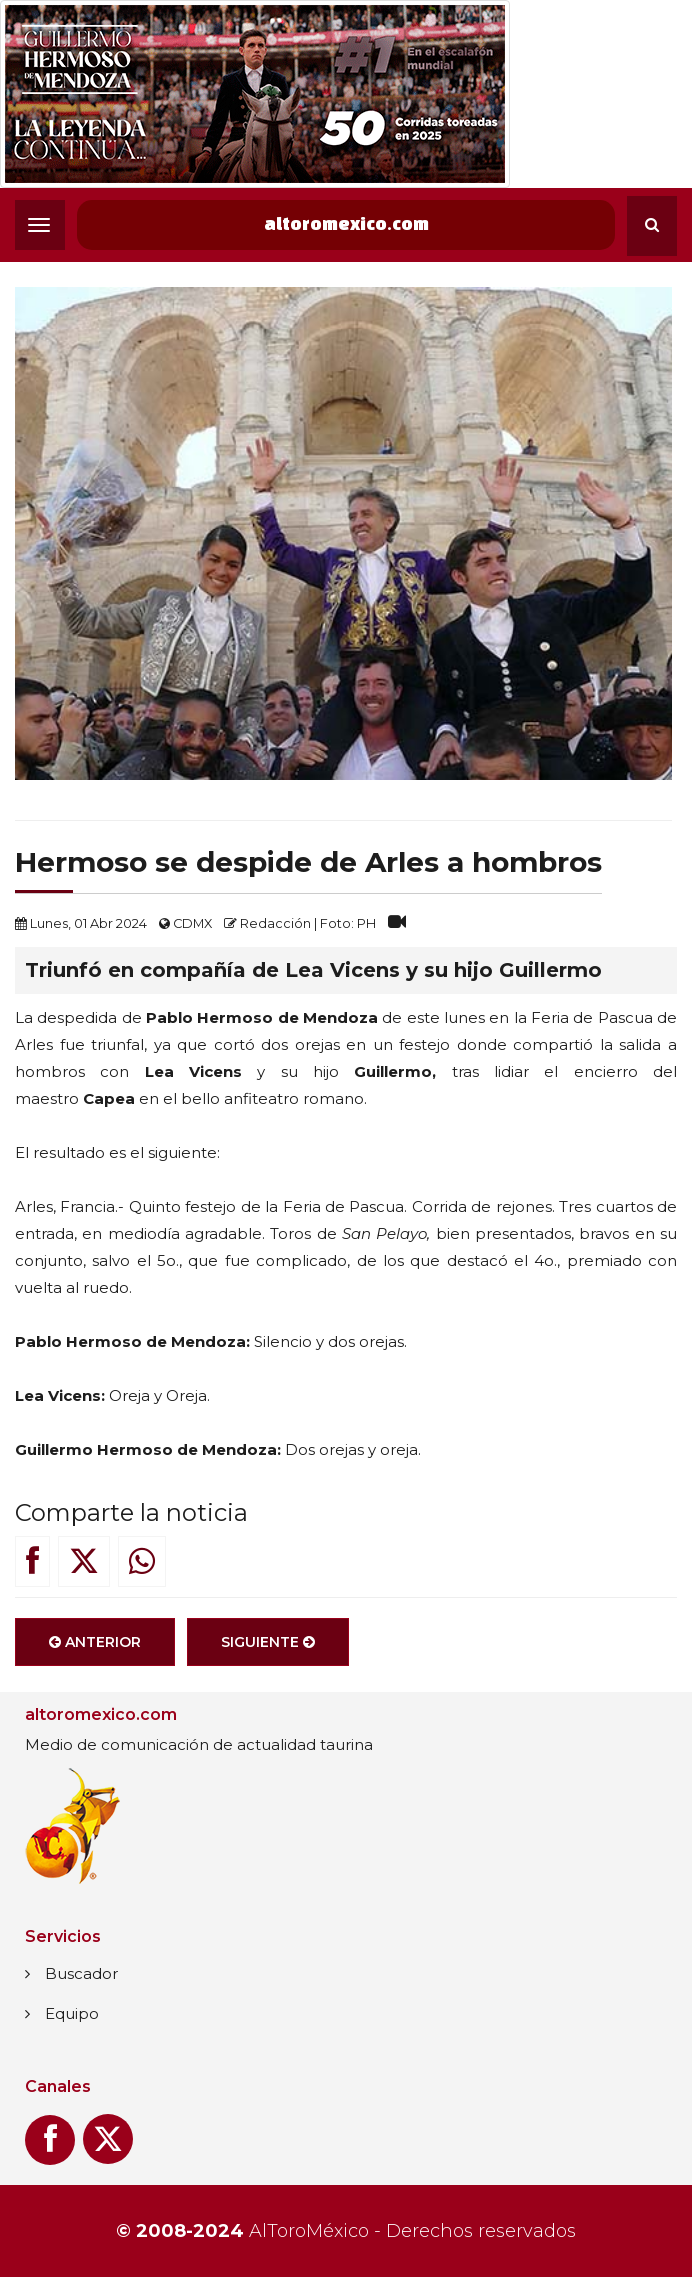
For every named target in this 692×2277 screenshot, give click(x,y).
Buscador (81, 1973)
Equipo (72, 2013)
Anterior (95, 1650)
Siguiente (268, 1650)
